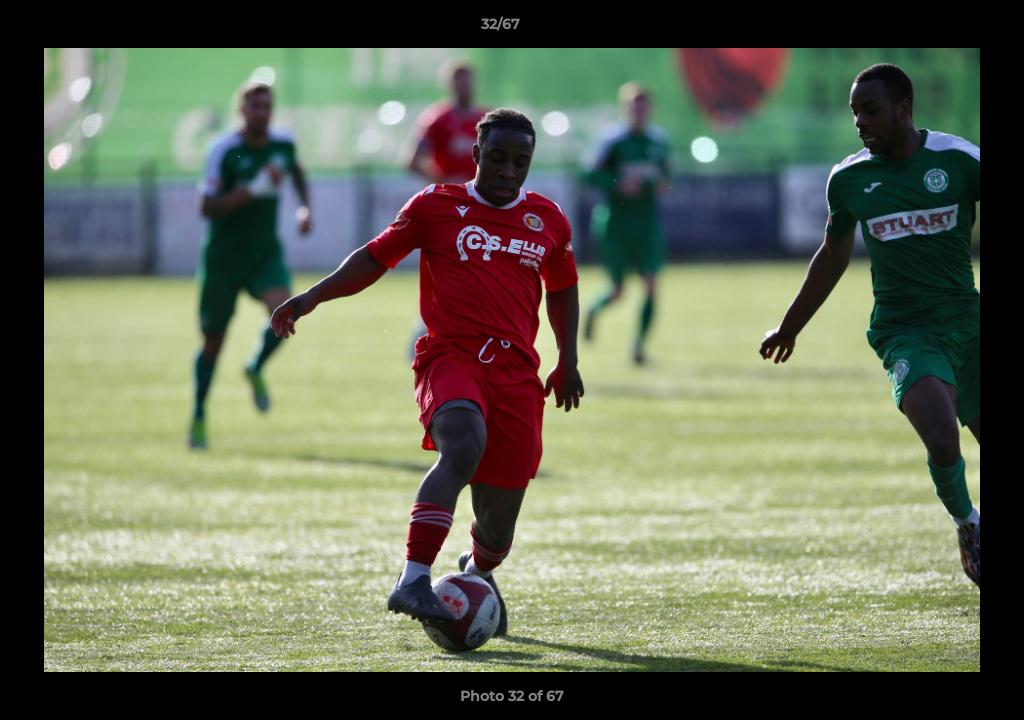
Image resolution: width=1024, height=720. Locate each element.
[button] (940, 29)
